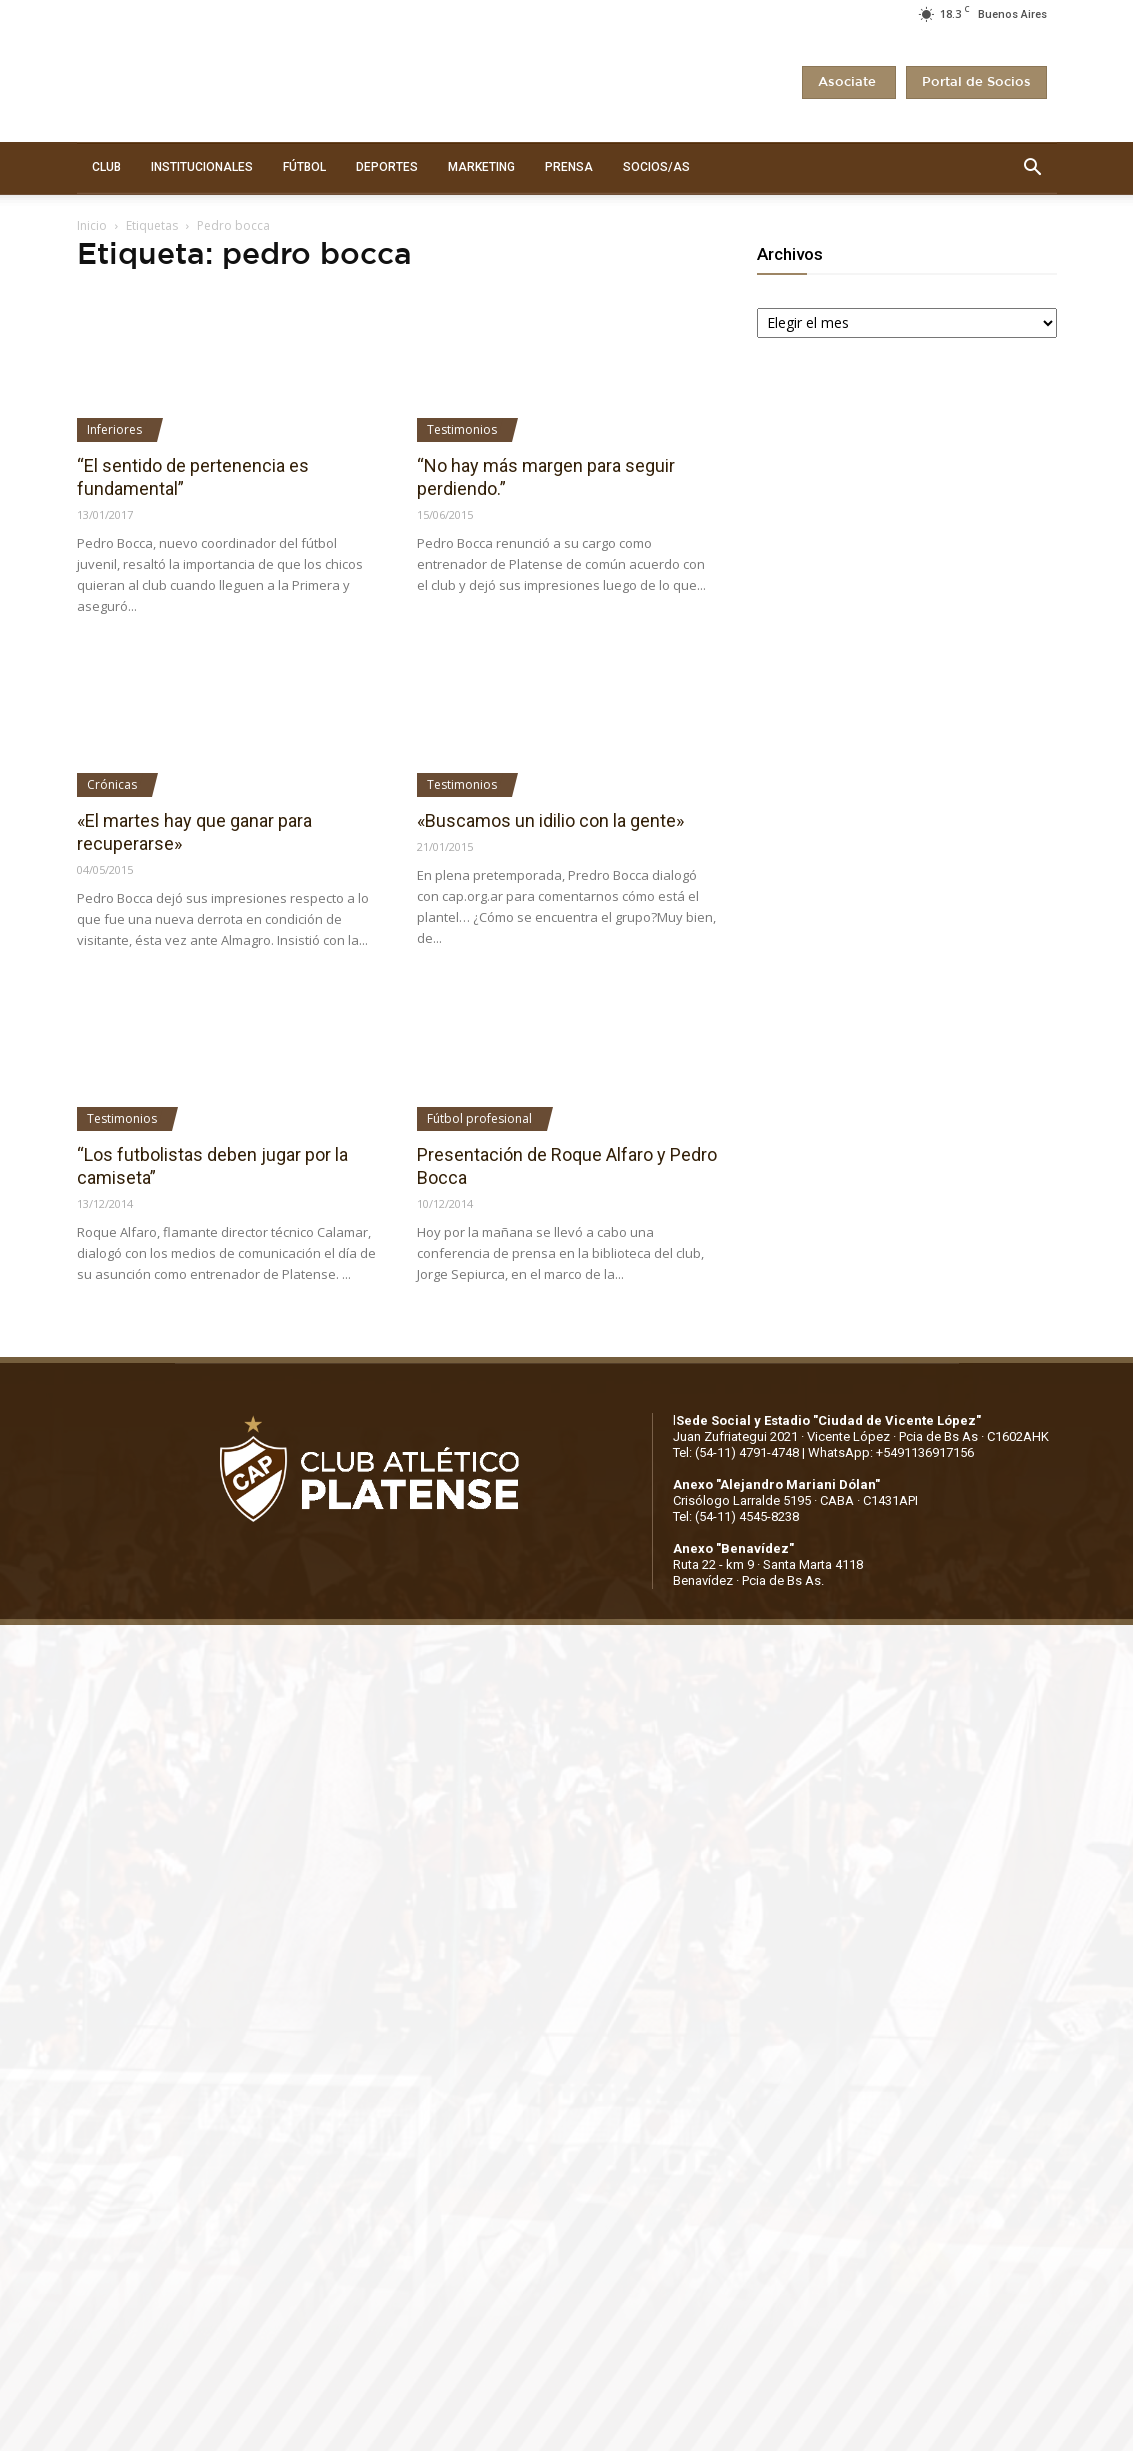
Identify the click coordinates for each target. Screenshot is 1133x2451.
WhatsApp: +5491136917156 (891, 1452)
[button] (1033, 168)
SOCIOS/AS (656, 167)
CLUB (106, 167)
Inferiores (114, 429)
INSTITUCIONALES (202, 167)
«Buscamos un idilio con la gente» (550, 820)
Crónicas (112, 784)
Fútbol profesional (479, 1118)
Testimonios (462, 429)
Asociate (849, 82)
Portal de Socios (976, 82)
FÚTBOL (304, 167)
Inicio (92, 225)
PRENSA (569, 167)
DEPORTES (387, 167)
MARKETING (481, 167)
